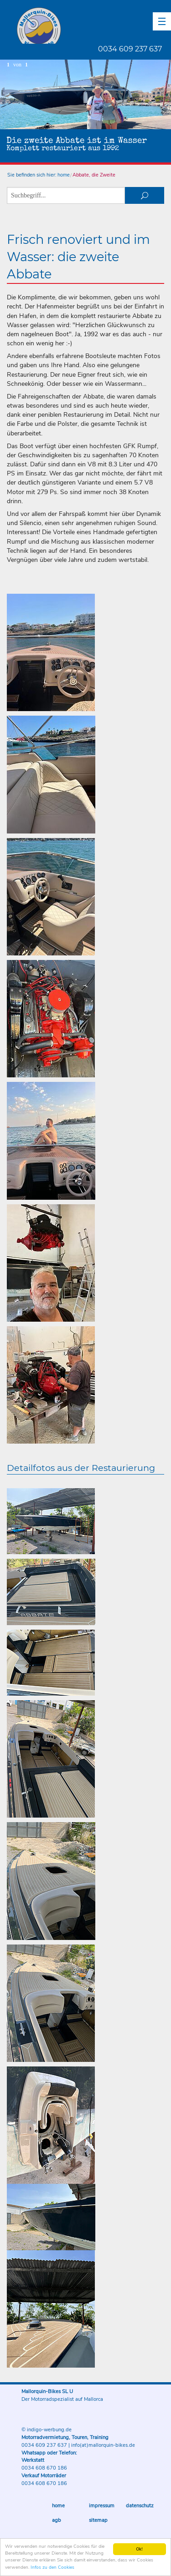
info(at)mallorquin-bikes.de (103, 2445)
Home (58, 2505)
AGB (56, 2520)
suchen (144, 195)
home (63, 175)
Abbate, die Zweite (94, 175)
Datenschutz (140, 2505)
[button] (162, 21)
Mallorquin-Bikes (92, 25)
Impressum (101, 2505)
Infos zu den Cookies (52, 2568)
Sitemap (98, 2520)
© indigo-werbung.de (46, 2429)
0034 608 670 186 (44, 2468)
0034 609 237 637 (130, 49)
